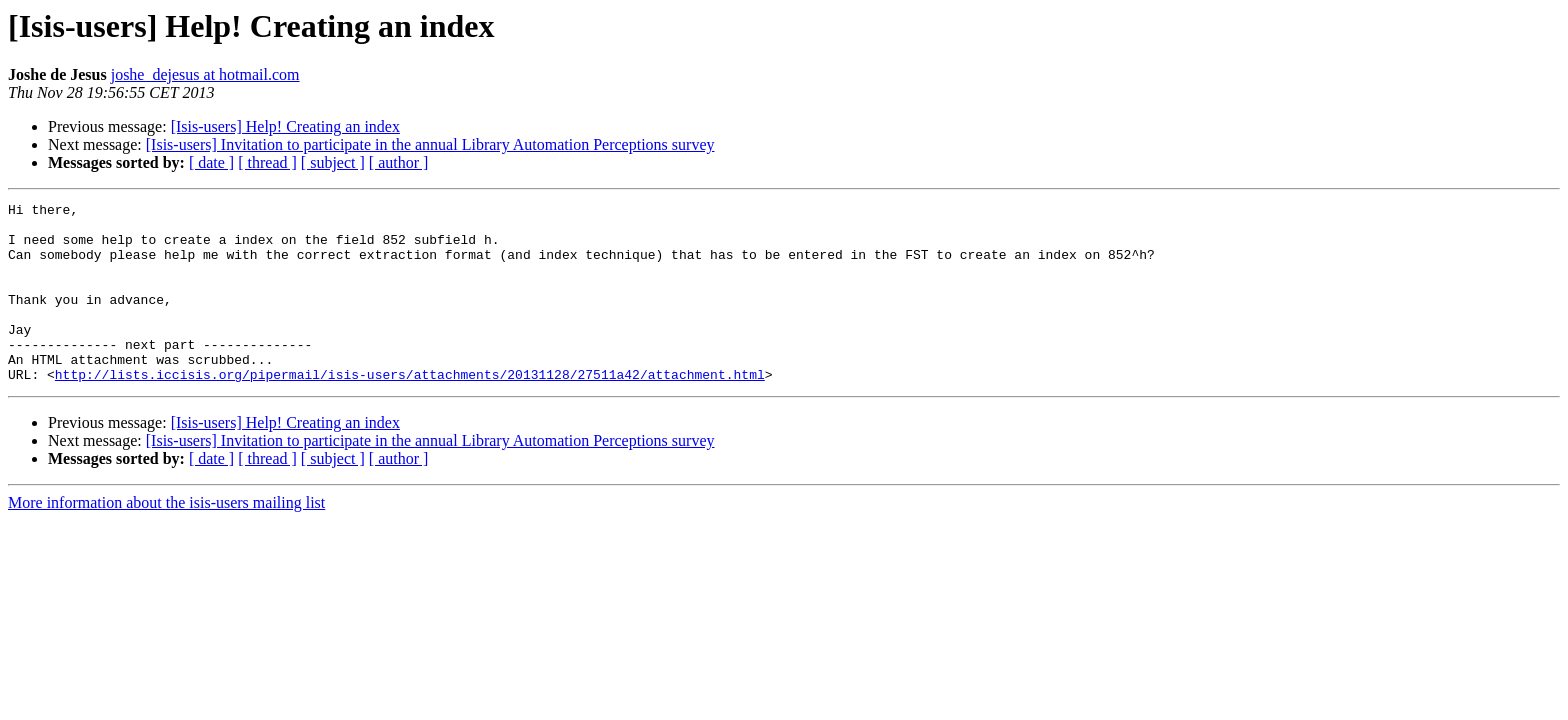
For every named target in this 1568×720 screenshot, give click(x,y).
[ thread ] (267, 162)
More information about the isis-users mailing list (166, 538)
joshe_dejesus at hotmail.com (205, 74)
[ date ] (211, 162)
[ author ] (399, 162)
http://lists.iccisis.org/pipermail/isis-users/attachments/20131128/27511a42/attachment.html (410, 410)
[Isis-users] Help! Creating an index (285, 126)
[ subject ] (333, 162)
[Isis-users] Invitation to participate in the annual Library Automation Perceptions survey (430, 144)
